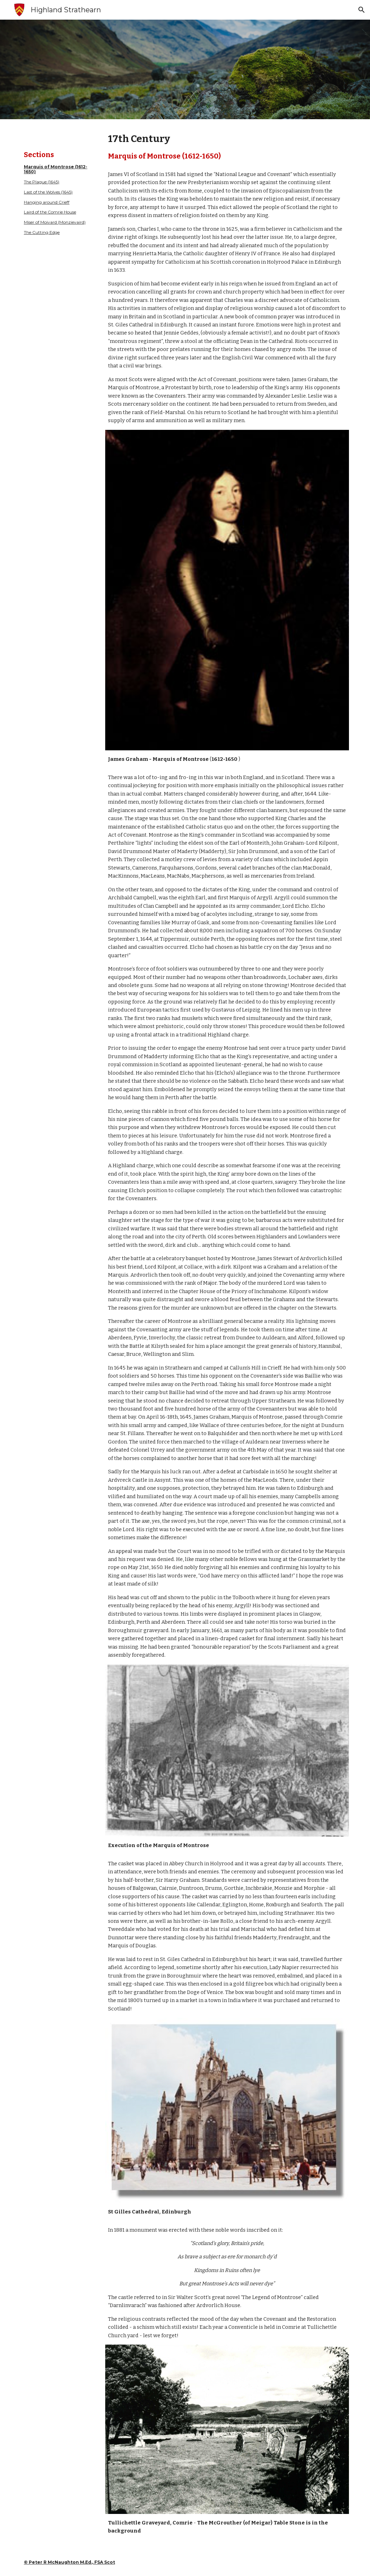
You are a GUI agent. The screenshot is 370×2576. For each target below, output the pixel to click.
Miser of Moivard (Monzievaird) (55, 222)
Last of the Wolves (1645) (48, 192)
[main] (59, 193)
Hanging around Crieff (46, 202)
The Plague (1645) (41, 181)
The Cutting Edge (42, 232)
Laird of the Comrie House (50, 212)
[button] (361, 9)
